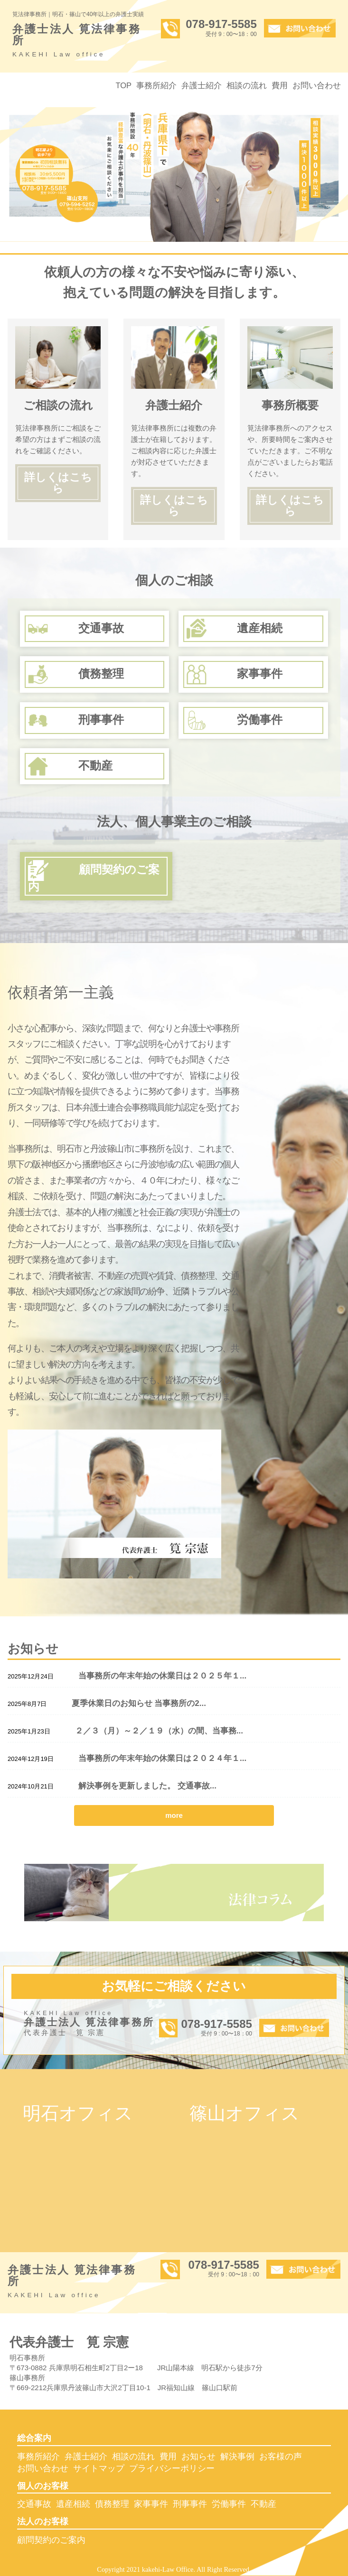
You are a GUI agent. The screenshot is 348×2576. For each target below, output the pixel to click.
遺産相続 (73, 2504)
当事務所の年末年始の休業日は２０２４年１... (162, 1758)
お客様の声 (280, 2456)
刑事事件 (190, 2504)
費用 (280, 85)
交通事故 (34, 2504)
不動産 (263, 2504)
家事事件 (151, 2504)
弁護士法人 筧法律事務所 (79, 42)
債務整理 (112, 2504)
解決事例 (237, 2456)
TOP (123, 85)
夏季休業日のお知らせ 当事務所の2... (139, 1703)
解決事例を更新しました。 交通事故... (147, 1785)
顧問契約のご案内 (51, 2540)
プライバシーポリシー (172, 2468)
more (174, 1815)
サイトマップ (98, 2468)
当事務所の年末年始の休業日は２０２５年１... (162, 1675)
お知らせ (198, 2456)
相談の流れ (246, 85)
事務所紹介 (156, 85)
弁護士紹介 (201, 85)
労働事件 (229, 2504)
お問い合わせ (316, 85)
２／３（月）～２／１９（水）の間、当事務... (159, 1730)
